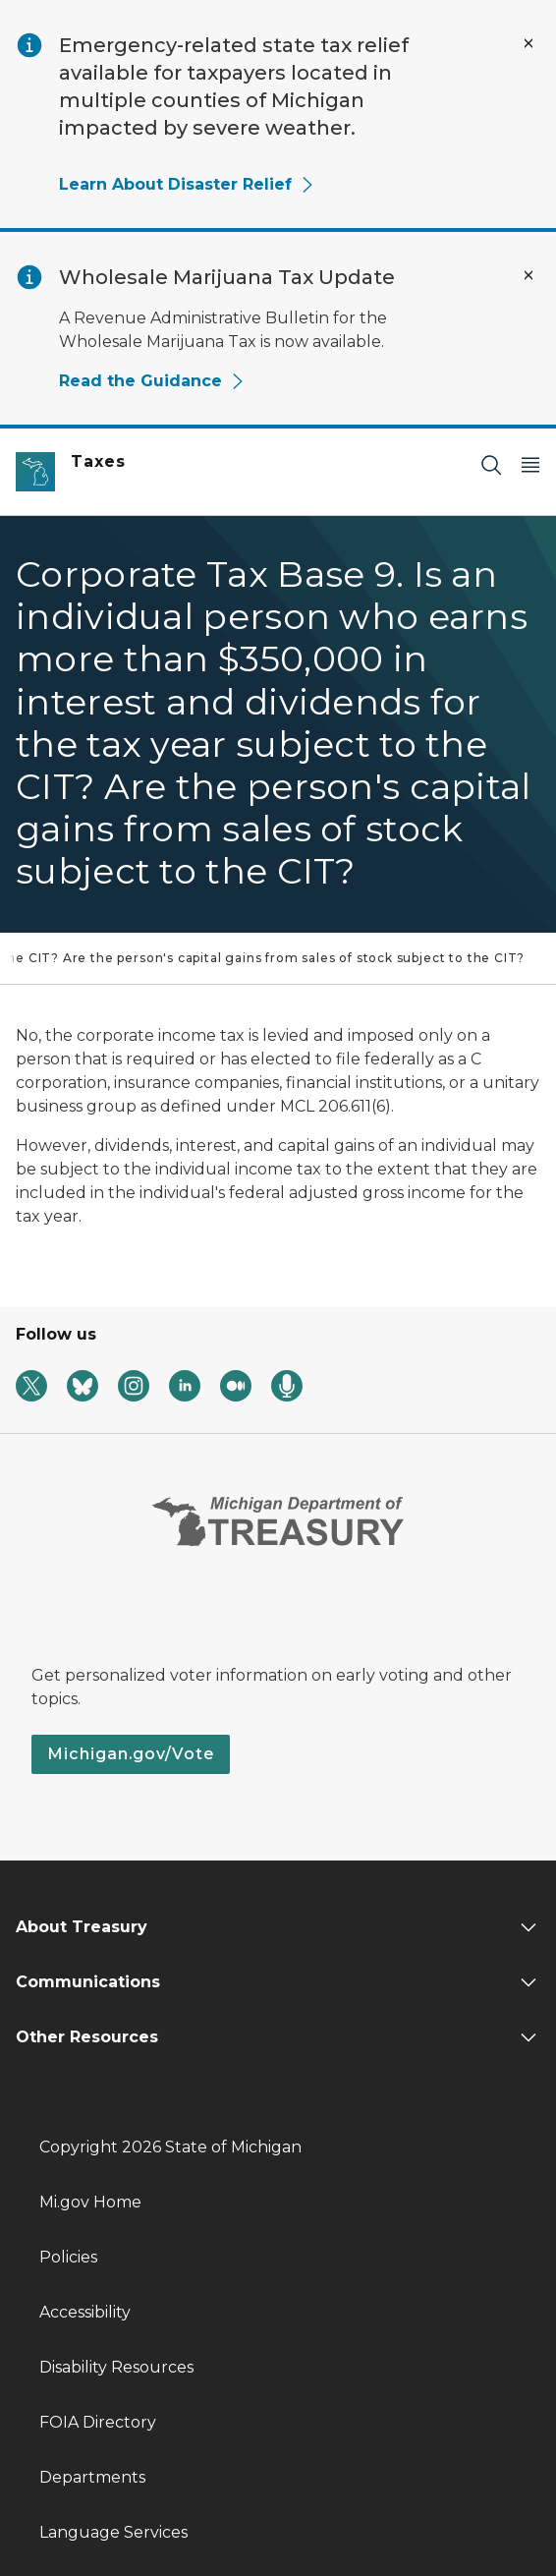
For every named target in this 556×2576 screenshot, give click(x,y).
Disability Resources (116, 2367)
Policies (68, 2257)
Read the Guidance (152, 381)
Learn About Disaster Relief (187, 184)
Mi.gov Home (90, 2202)
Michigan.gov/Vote (130, 1754)
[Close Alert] (528, 43)
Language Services (113, 2532)
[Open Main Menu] (530, 464)
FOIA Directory (97, 2422)
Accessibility (85, 2312)
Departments (92, 2477)
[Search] (491, 464)
